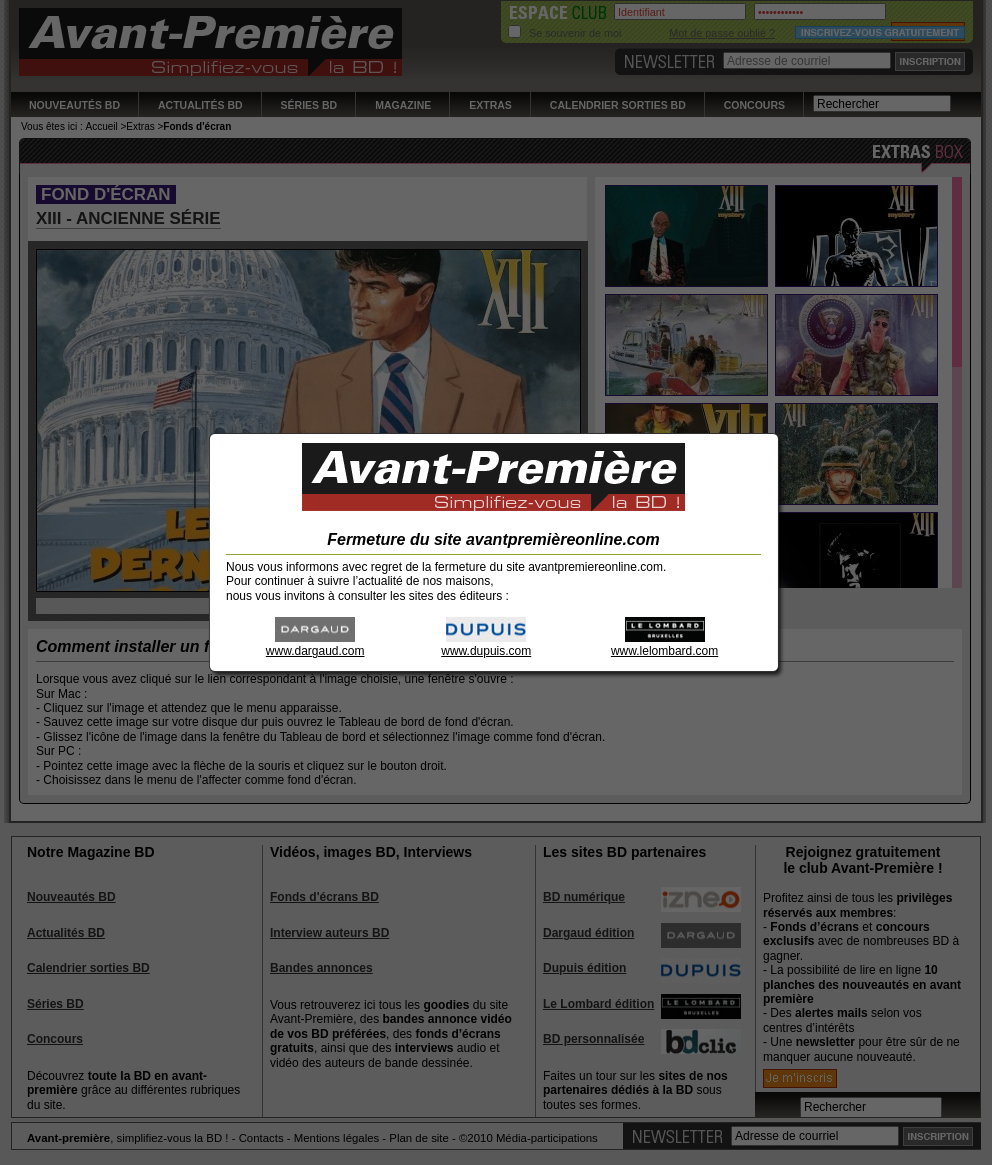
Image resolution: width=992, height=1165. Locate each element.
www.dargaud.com (315, 644)
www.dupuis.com (486, 644)
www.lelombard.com (664, 644)
